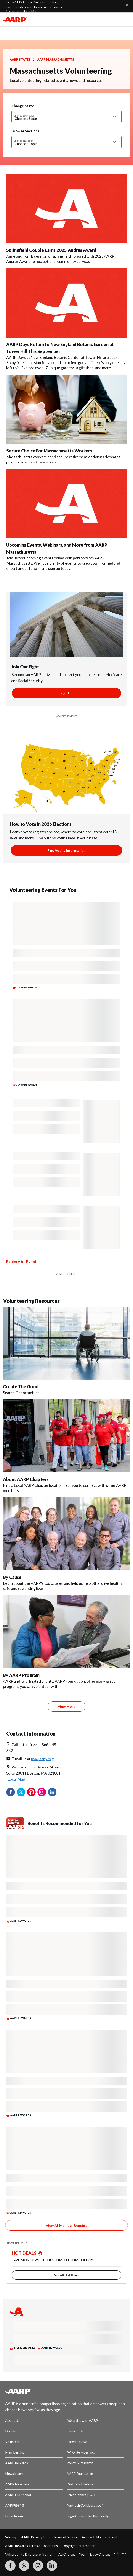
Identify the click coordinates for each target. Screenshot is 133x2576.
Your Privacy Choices (94, 2554)
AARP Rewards (16, 2463)
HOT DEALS (24, 2253)
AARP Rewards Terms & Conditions (31, 2545)
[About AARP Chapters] (66, 1446)
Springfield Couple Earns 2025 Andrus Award (51, 250)
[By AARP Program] (66, 1642)
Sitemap (11, 2537)
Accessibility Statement (99, 2537)
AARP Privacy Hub (35, 2537)
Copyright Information (78, 2545)
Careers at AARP (79, 2441)
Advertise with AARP (82, 2420)
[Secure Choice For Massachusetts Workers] (66, 420)
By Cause (12, 1577)
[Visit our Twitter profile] (24, 2565)
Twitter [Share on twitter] (21, 1792)
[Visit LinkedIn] (52, 2565)
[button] (128, 20)
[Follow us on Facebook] (10, 2565)
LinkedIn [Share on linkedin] (52, 1792)
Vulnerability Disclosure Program (29, 2554)
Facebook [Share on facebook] (10, 1792)
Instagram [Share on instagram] (41, 1792)
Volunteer (12, 2441)
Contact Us (75, 2431)
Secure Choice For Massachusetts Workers (49, 450)
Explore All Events (22, 1261)
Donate (10, 2431)
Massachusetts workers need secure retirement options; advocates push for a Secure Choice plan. (63, 459)
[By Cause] (66, 1544)
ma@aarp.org (42, 1758)
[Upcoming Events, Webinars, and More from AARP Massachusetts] (66, 520)
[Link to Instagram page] (38, 2565)
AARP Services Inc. (81, 2452)
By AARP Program (21, 1675)
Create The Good (20, 1386)
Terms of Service (65, 2537)
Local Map (16, 1779)
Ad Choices (66, 2554)
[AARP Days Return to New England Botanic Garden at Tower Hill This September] (66, 319)
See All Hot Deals (66, 2275)
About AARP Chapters (25, 1479)
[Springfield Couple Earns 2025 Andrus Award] (66, 219)
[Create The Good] (66, 1351)
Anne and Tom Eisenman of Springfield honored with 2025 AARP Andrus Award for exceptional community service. (60, 259)
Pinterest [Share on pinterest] (31, 1792)
